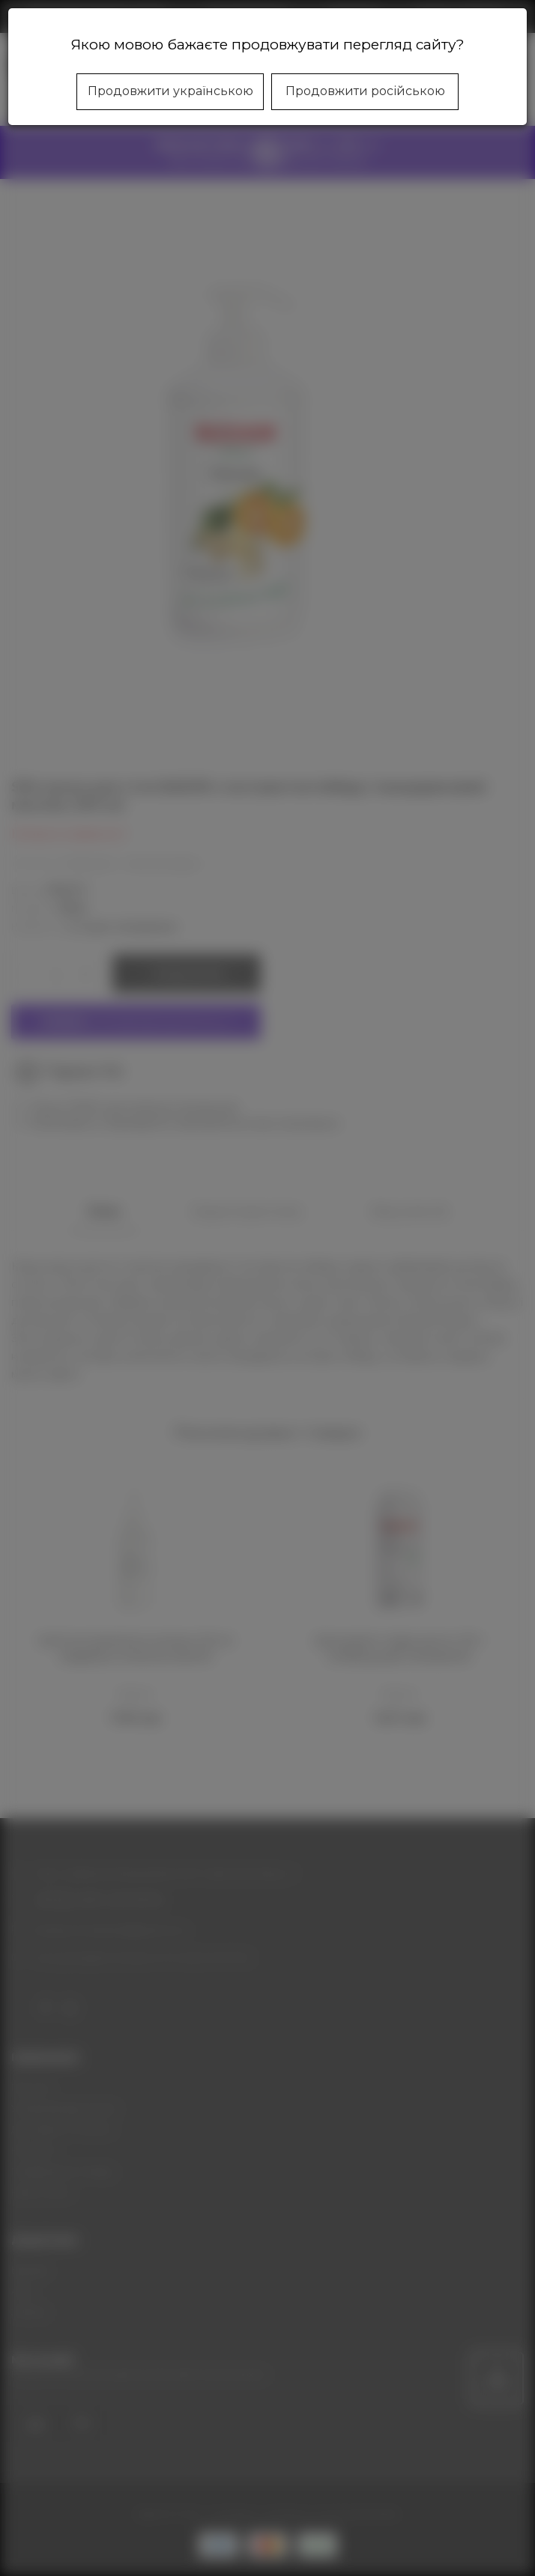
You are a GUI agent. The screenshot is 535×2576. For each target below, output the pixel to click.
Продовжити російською (365, 91)
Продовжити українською (170, 91)
